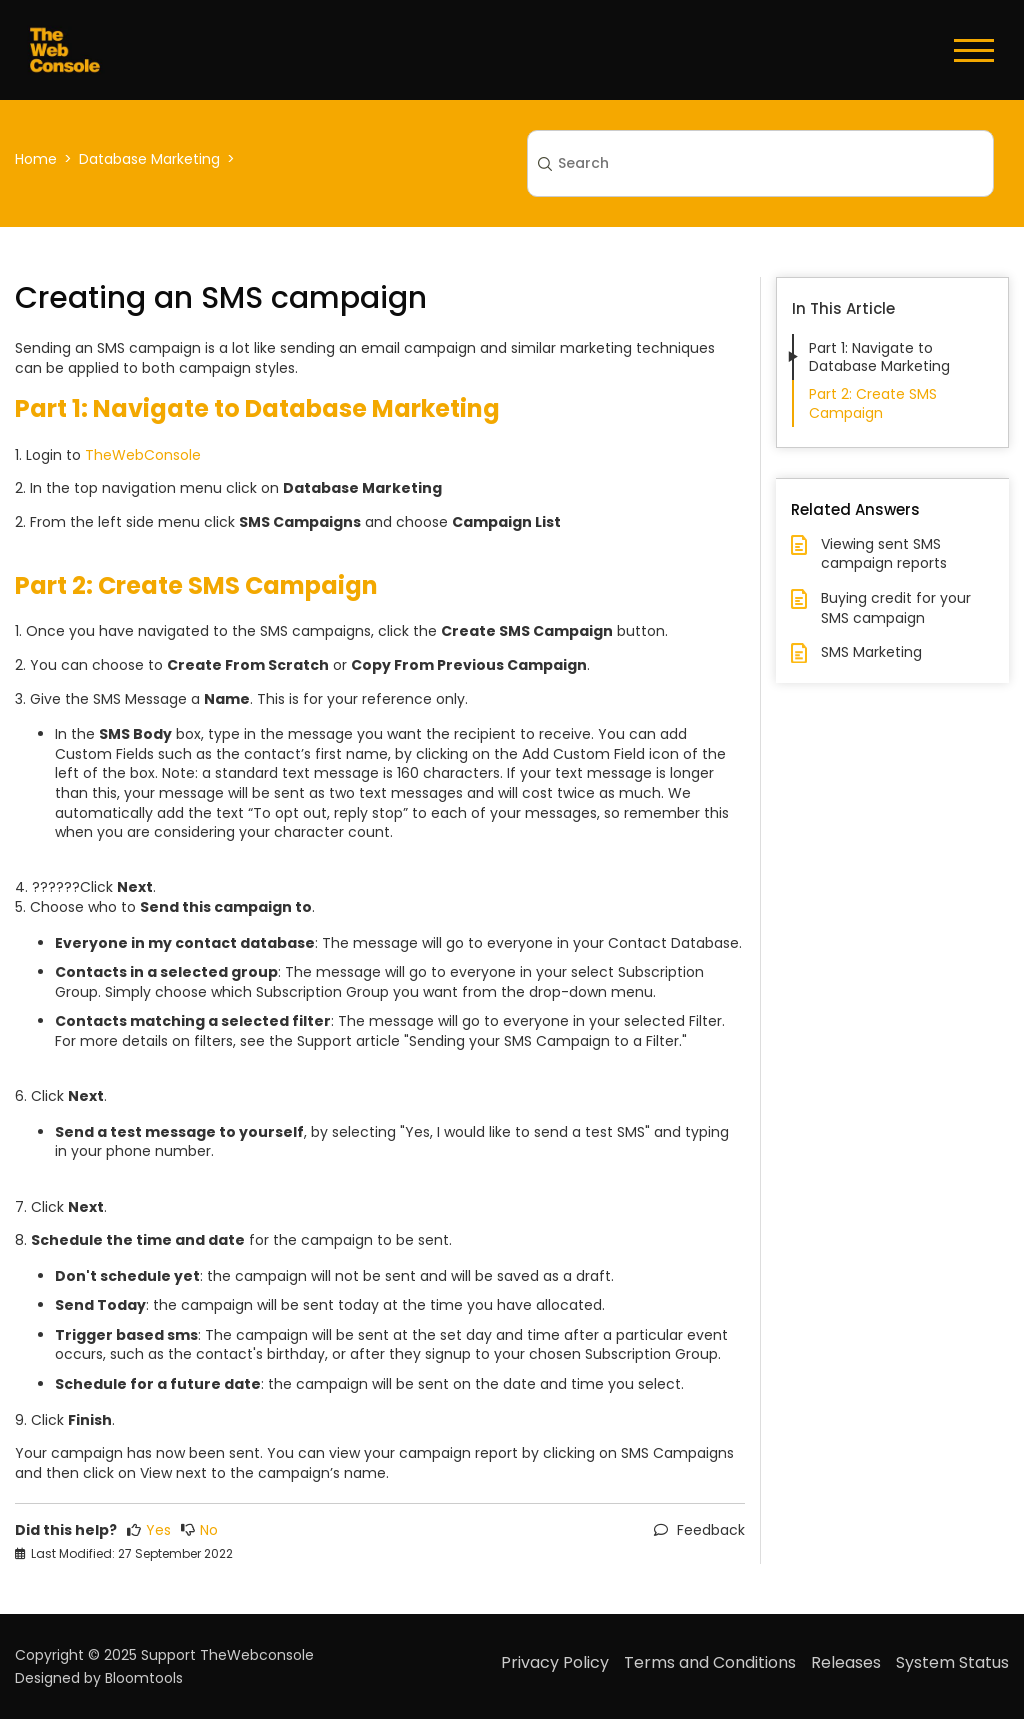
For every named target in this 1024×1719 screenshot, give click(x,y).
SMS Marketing (871, 652)
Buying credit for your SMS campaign (896, 608)
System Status (952, 1662)
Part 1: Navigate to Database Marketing (879, 357)
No (199, 1530)
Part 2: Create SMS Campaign (873, 403)
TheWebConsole (143, 455)
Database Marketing (149, 159)
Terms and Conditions (710, 1662)
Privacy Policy (555, 1662)
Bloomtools (144, 1678)
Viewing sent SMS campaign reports (884, 554)
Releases (846, 1662)
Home (36, 159)
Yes (149, 1530)
